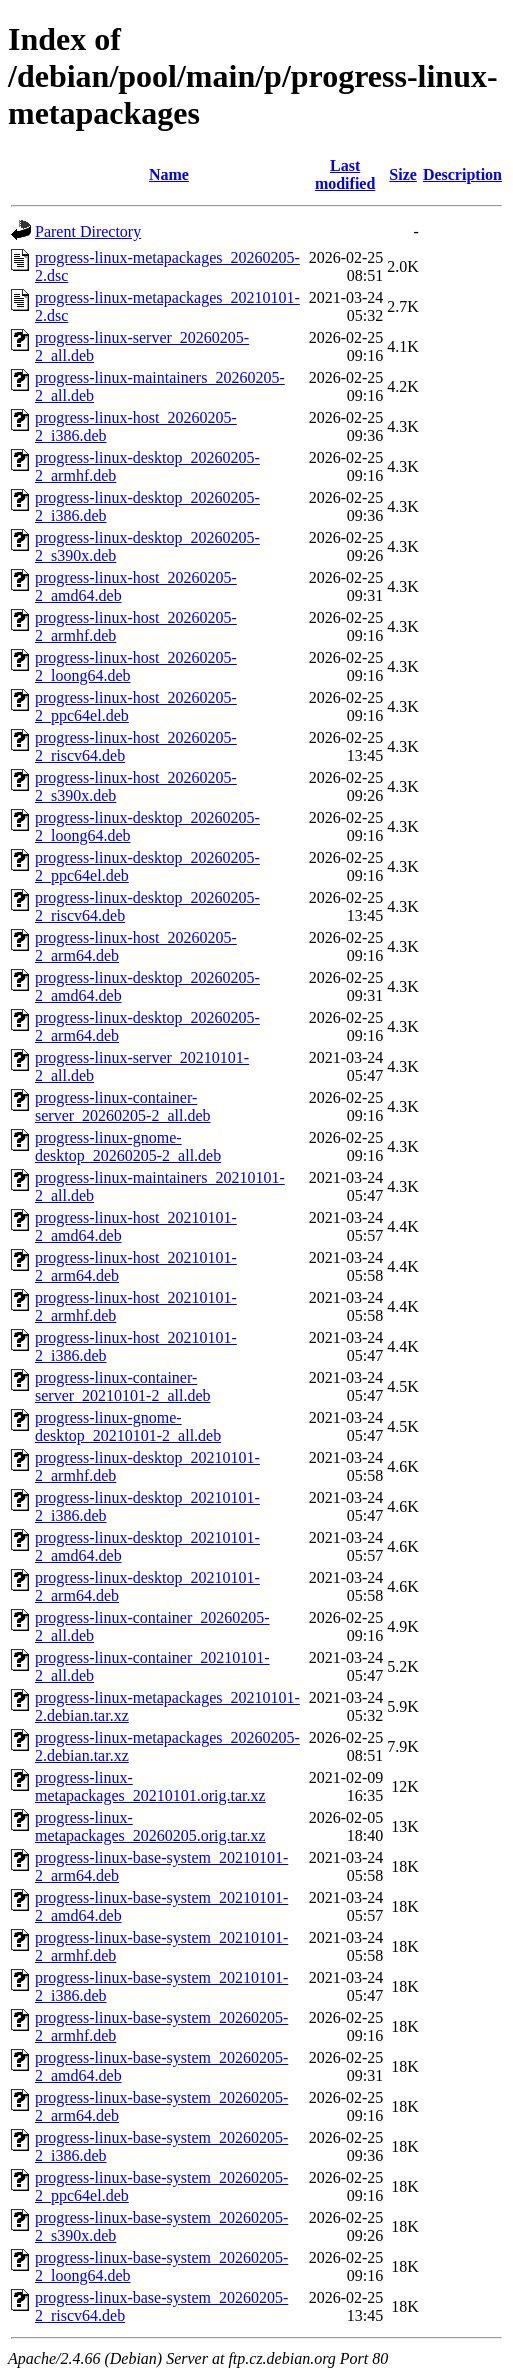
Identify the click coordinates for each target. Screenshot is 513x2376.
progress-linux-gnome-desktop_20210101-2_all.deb (128, 1426)
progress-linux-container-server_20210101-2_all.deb (123, 1386)
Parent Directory (88, 231)
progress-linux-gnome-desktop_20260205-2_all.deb (128, 1146)
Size (403, 174)
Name (169, 174)
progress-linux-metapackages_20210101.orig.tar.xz (150, 1786)
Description (462, 174)
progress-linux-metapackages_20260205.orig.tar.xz (150, 1826)
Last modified (345, 174)
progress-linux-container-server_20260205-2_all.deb (123, 1106)
